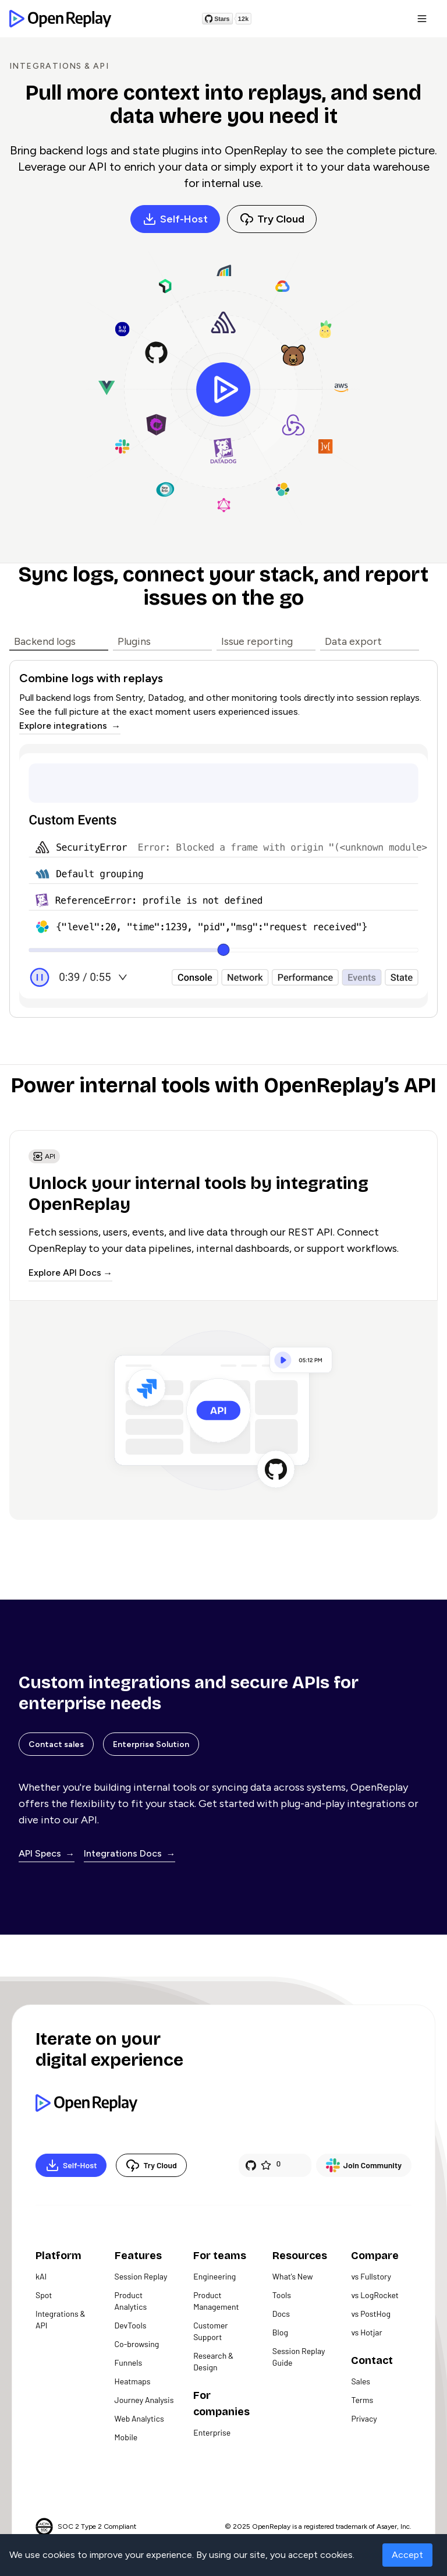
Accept (407, 2554)
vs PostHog (371, 2314)
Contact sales (56, 1744)
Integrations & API (61, 2319)
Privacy (364, 2418)
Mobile (126, 2437)
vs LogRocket (374, 2295)
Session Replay (141, 2276)
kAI (41, 2276)
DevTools (131, 2325)
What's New (292, 2276)
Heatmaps (133, 2381)
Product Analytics (131, 2301)
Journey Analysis (144, 2400)
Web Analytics (139, 2418)
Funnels (129, 2362)
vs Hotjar (366, 2332)
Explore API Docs (65, 1272)
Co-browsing (137, 2344)
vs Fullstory (371, 2276)
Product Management (216, 2301)
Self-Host (175, 219)
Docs (281, 2314)
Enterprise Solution (151, 1744)
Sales (360, 2381)
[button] (422, 18)
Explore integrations (64, 725)
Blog (280, 2332)
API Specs (41, 1853)
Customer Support (210, 2331)
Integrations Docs (124, 1853)
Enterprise (211, 2432)
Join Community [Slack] (364, 2165)
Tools (281, 2295)
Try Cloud (272, 219)
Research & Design (213, 2361)
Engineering (214, 2276)
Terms (362, 2400)
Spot (44, 2295)
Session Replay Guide (298, 2356)
